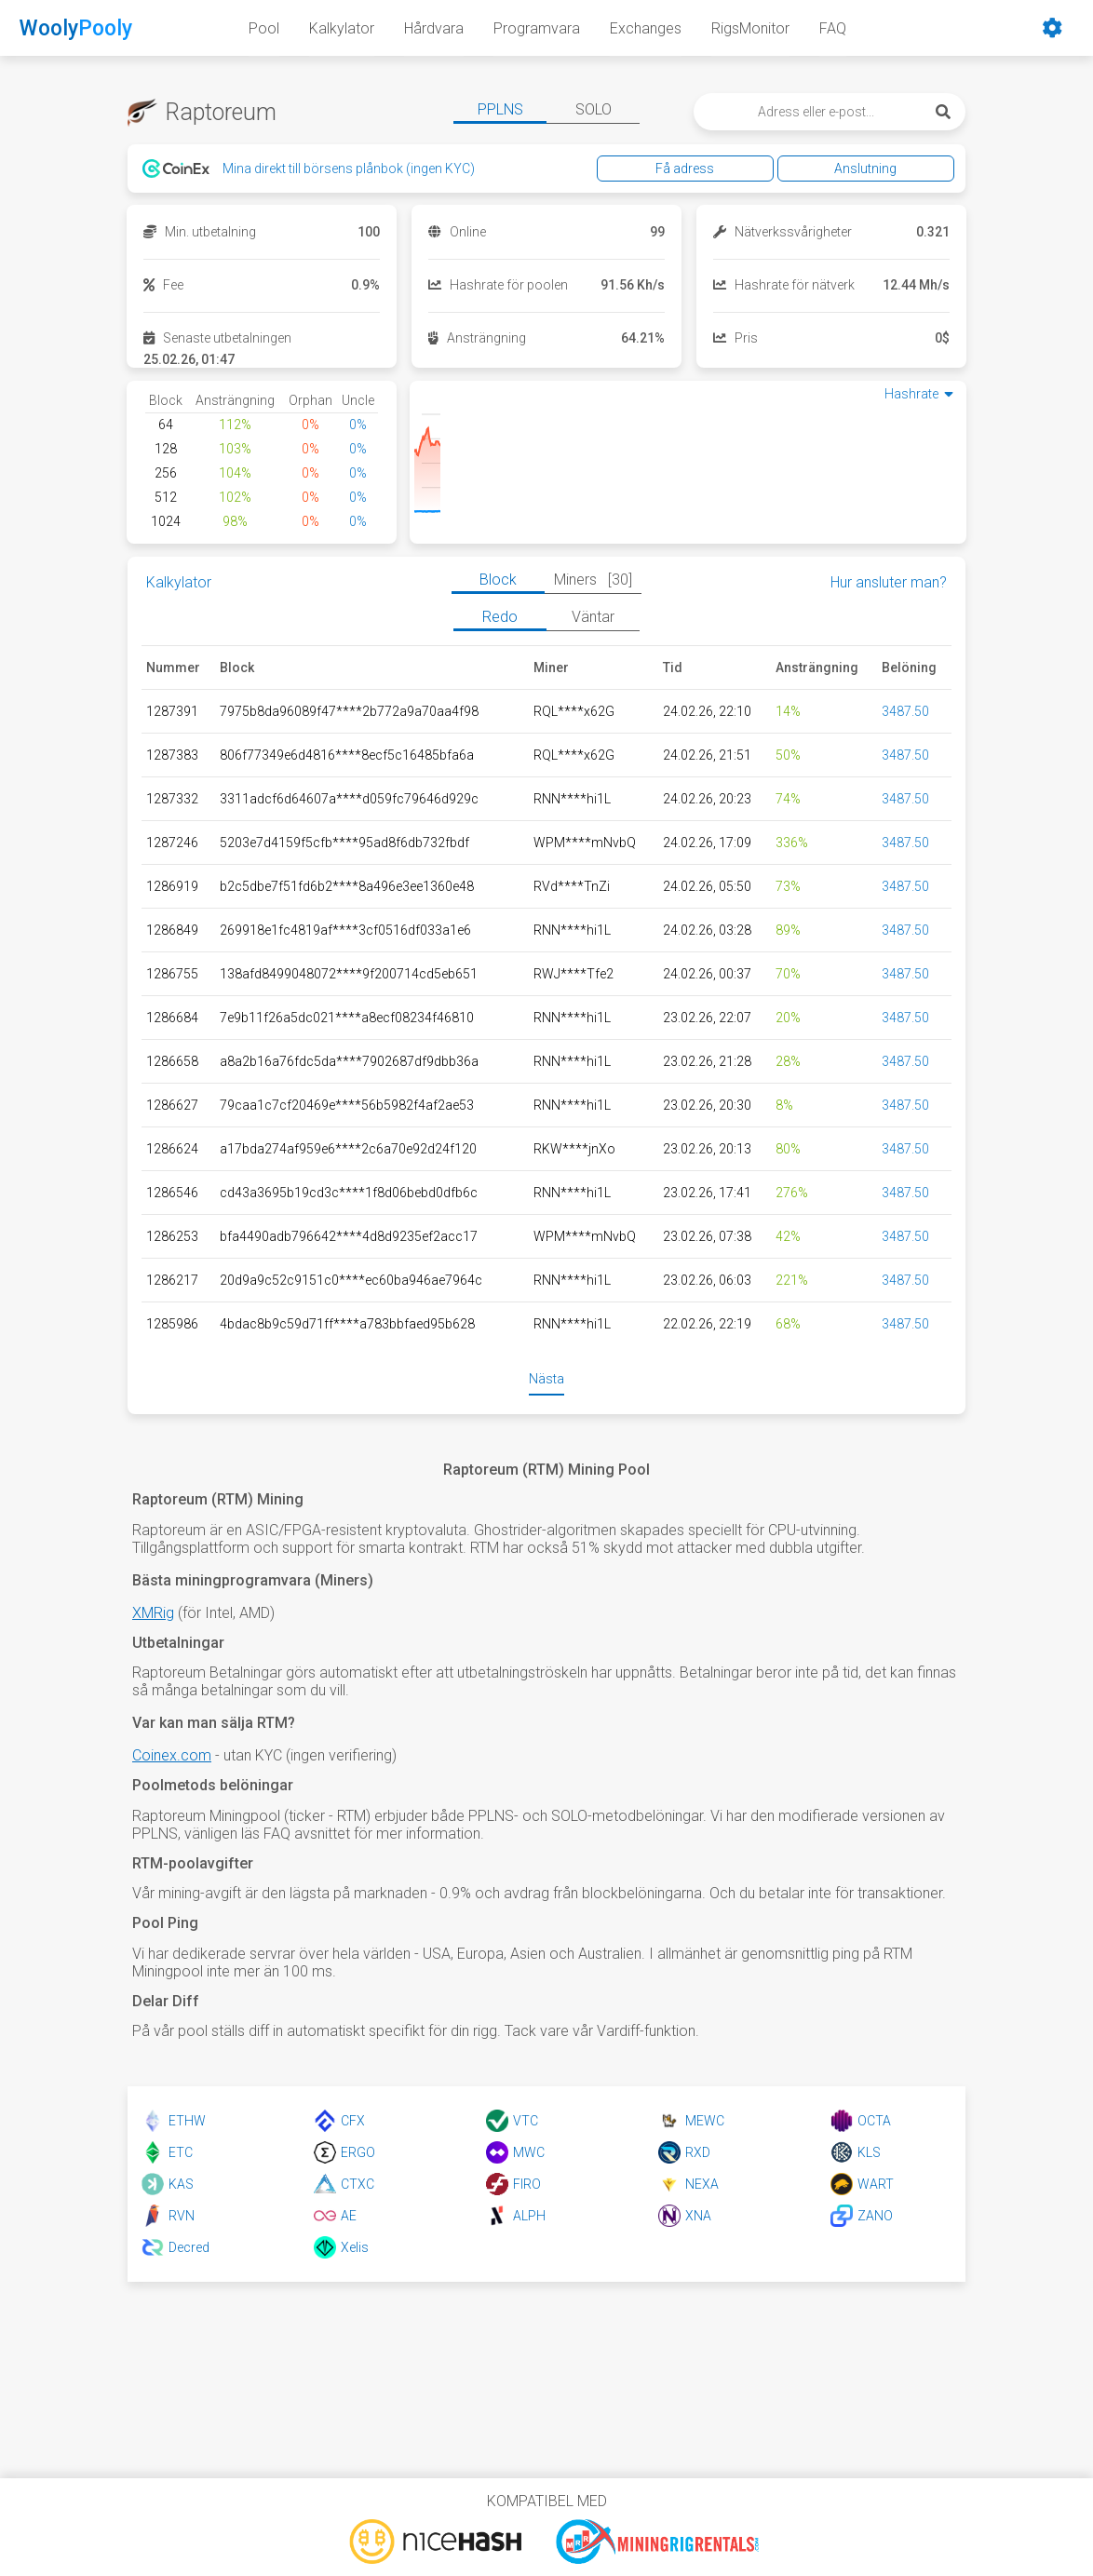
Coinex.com (171, 1755)
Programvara (536, 28)
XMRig (153, 1613)
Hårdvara (434, 28)
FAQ (832, 28)
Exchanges (645, 28)
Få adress (724, 168)
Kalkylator (341, 28)
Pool (264, 28)
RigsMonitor (750, 28)
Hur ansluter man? (888, 582)
